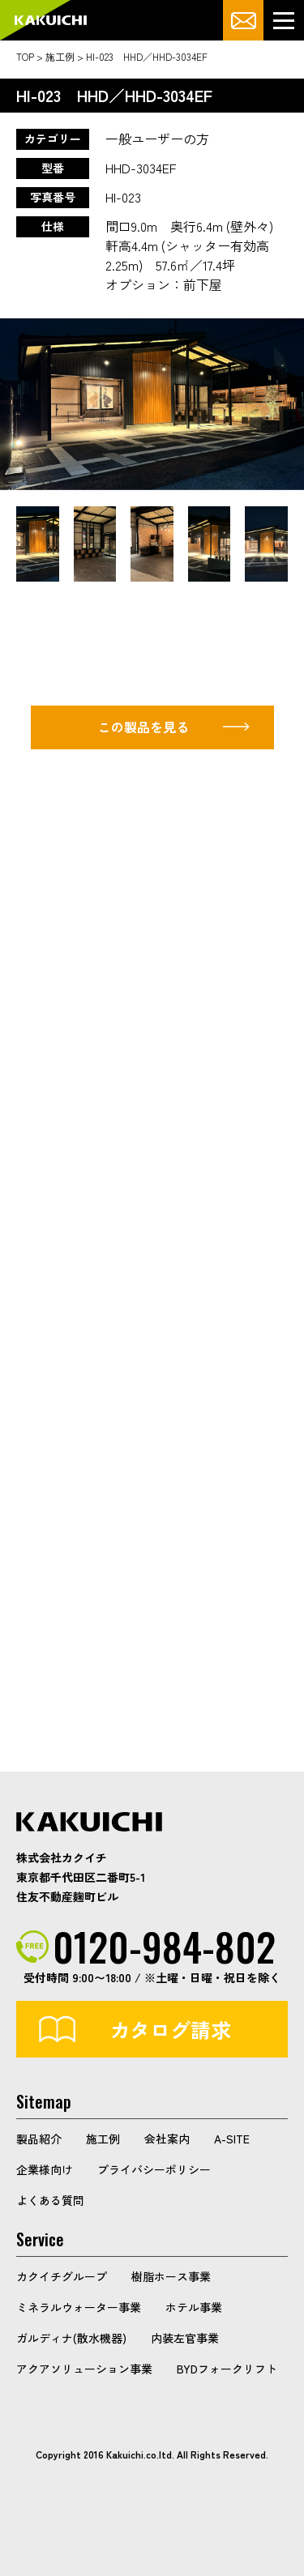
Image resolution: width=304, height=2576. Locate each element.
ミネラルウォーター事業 (78, 2307)
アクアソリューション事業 (84, 2369)
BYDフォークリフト (227, 2369)
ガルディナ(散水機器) (71, 2338)
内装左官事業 (185, 2338)
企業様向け (44, 2169)
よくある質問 (50, 2200)
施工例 (103, 2138)
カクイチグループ (61, 2276)
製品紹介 (39, 2138)
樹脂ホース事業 (171, 2276)
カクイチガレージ (51, 20)
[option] (152, 403)
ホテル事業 (193, 2307)
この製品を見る (143, 726)
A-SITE (232, 2138)
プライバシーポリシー (154, 2169)
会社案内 (167, 2138)
